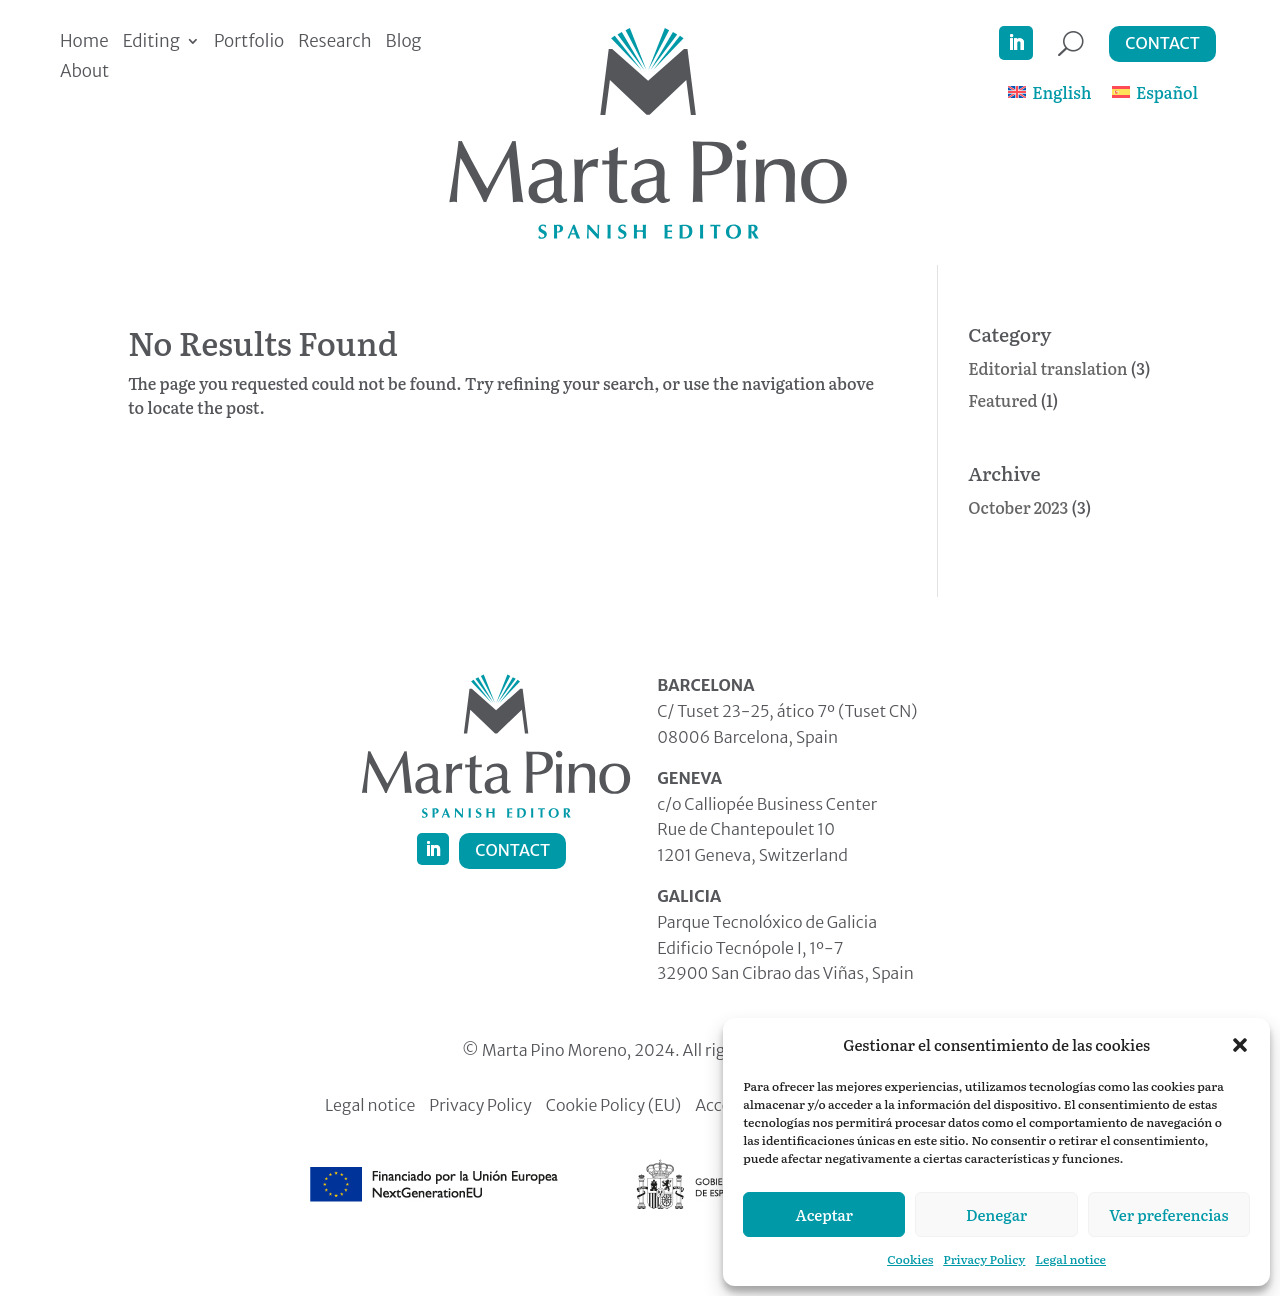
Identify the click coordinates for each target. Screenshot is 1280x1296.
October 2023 (1018, 507)
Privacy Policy (984, 1259)
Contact (1162, 43)
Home (84, 43)
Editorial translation (1047, 368)
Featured (1002, 400)
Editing (151, 43)
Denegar (996, 1214)
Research (334, 43)
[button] (1240, 1045)
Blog (404, 43)
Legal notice (1070, 1259)
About (84, 73)
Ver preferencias (1168, 1214)
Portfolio (249, 43)
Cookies (910, 1259)
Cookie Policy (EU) (614, 1106)
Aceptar (824, 1214)
